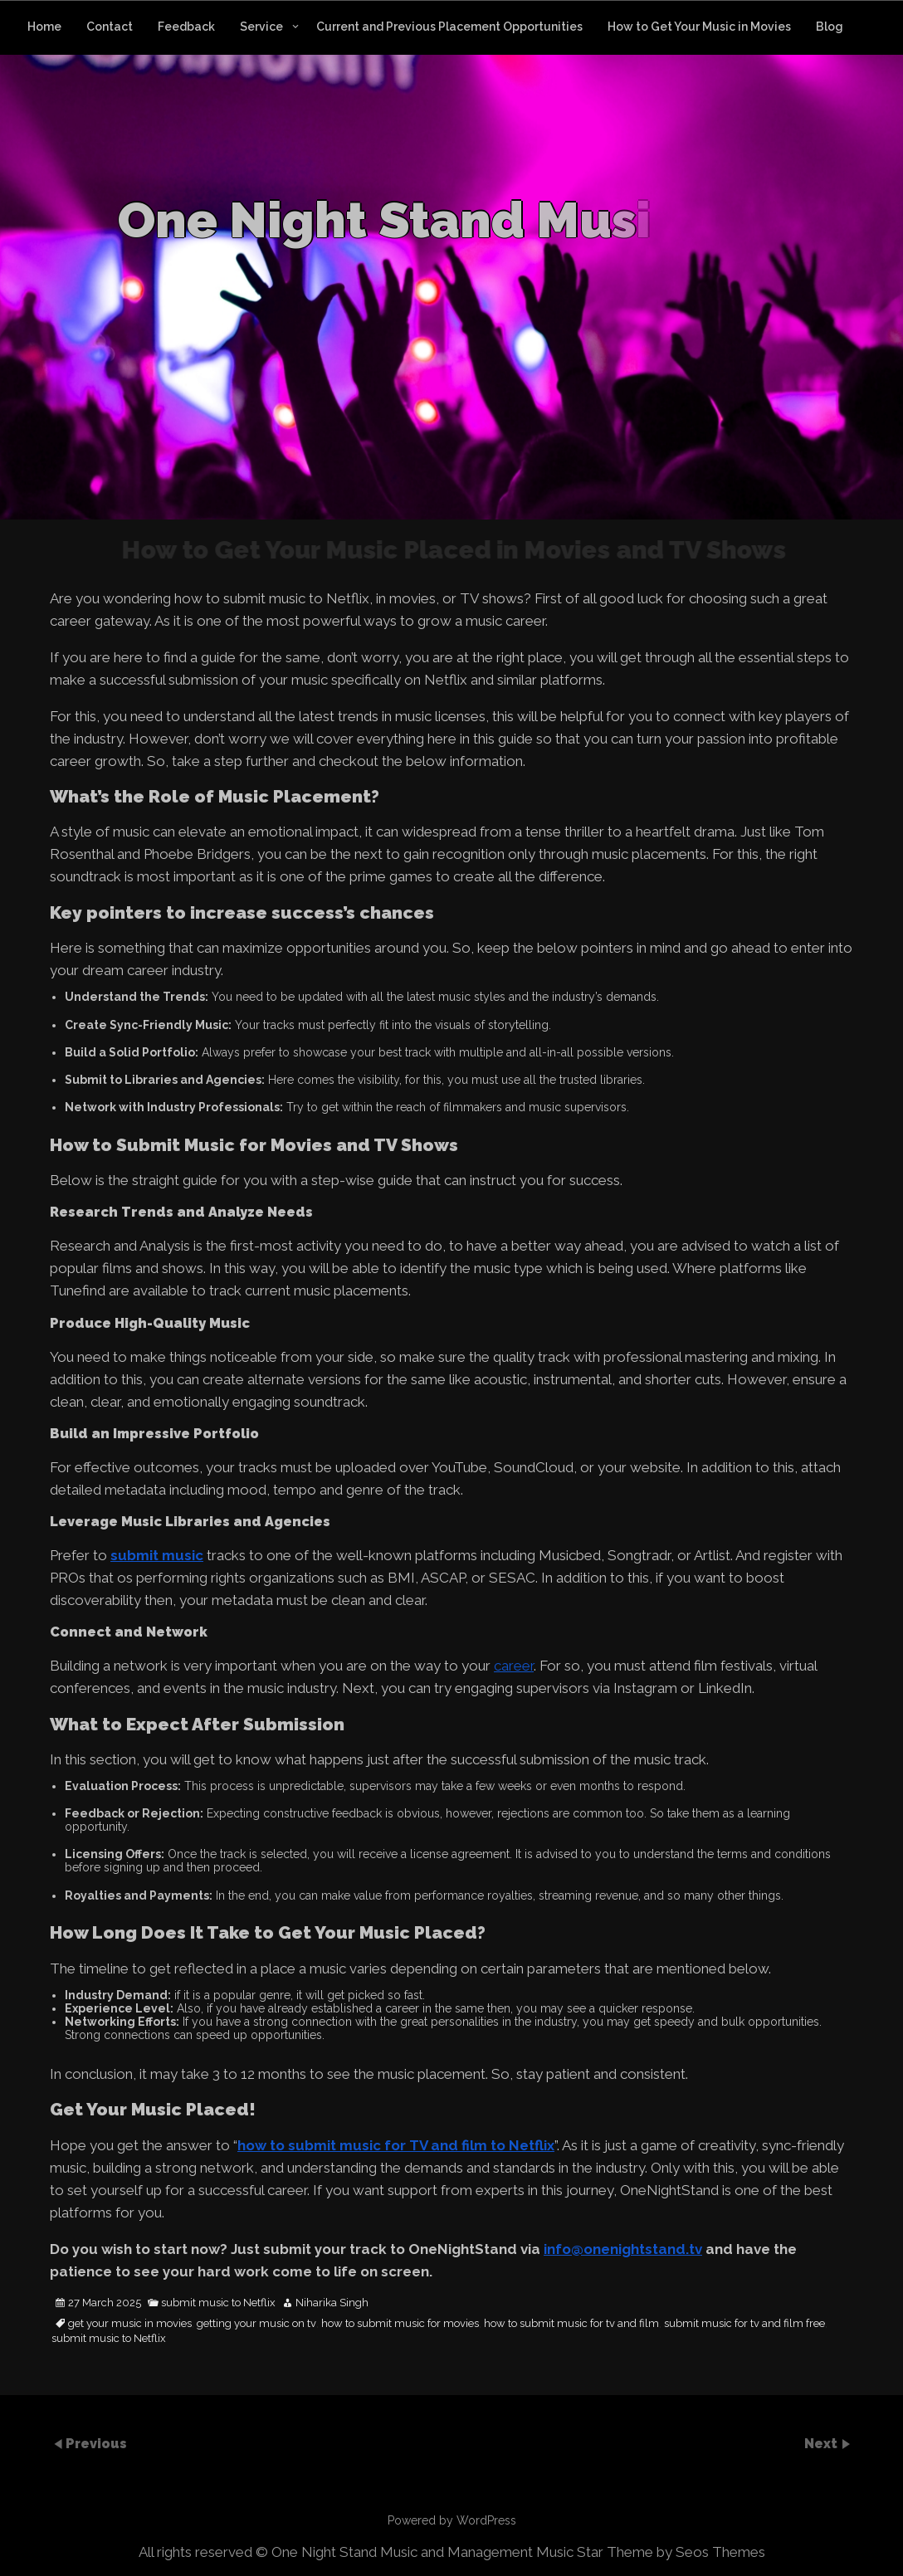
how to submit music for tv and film (571, 2324)
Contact (109, 26)
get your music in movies (130, 2324)
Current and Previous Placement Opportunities (449, 26)
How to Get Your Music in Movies (699, 26)
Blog (829, 26)
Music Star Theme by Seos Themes (650, 2552)
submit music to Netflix (218, 2303)
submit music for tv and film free (744, 2324)
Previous (96, 2443)
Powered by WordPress (452, 2520)
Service (261, 26)
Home (44, 26)
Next (822, 2443)
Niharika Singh (332, 2303)
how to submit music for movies (400, 2324)
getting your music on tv (256, 2324)
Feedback (186, 26)
